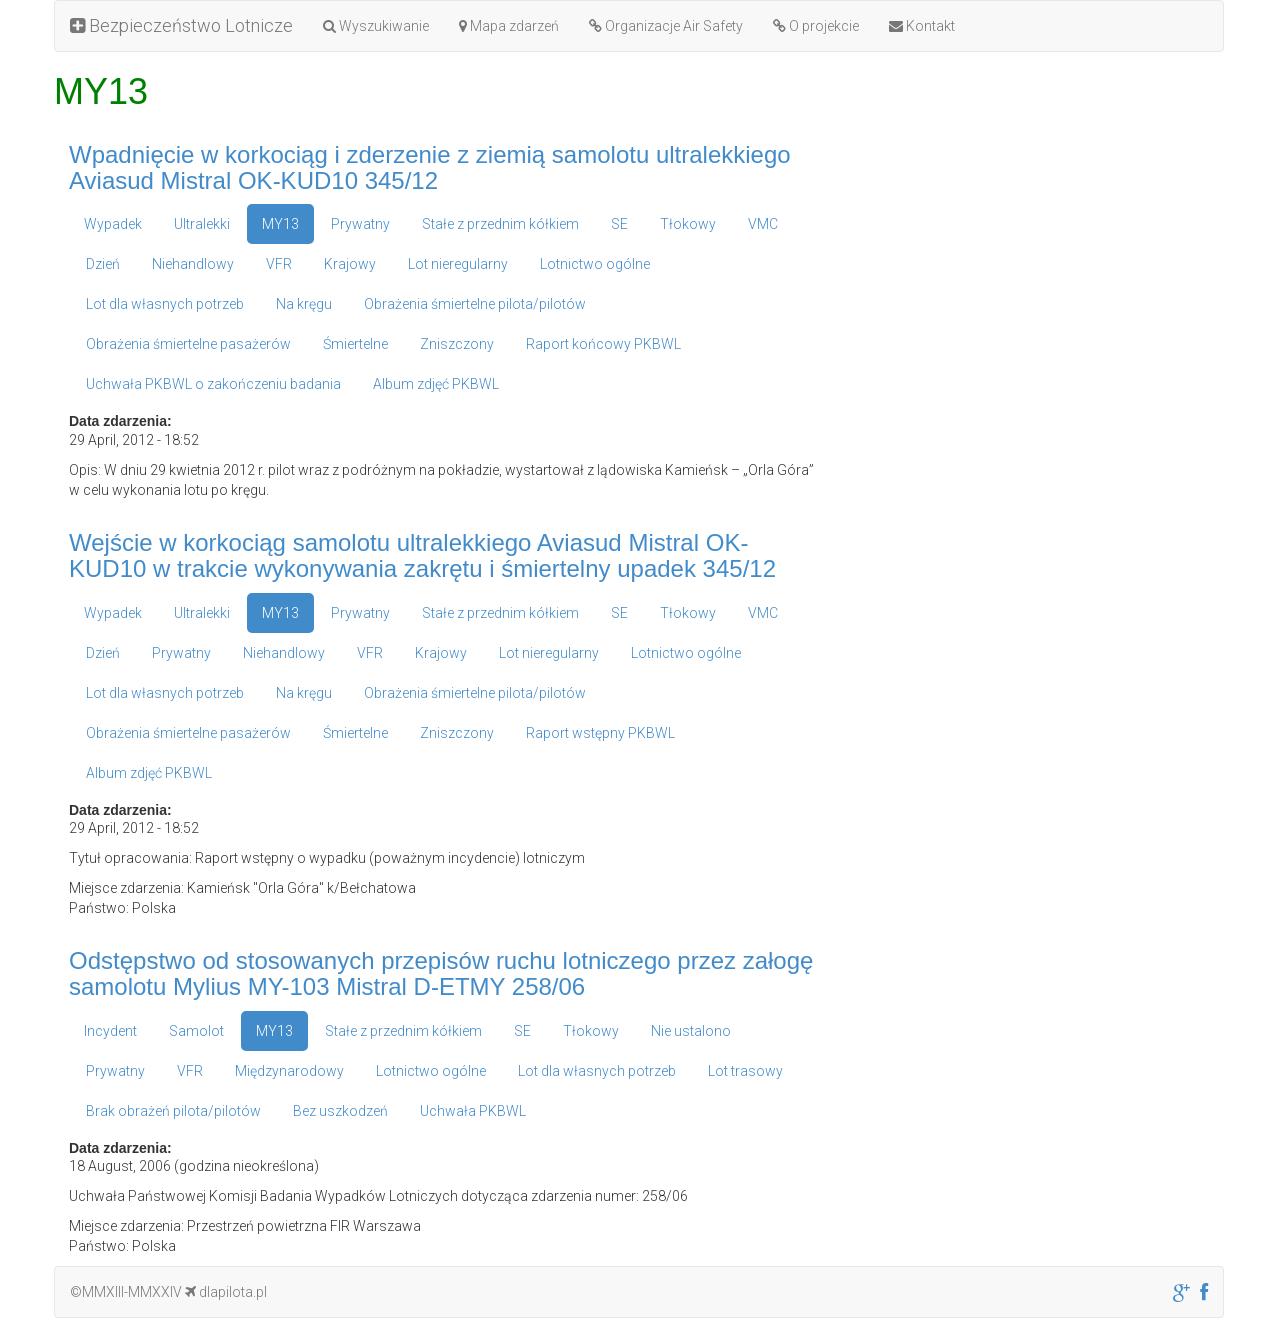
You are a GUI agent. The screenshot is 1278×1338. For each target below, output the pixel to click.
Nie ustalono (691, 1031)
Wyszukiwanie (376, 26)
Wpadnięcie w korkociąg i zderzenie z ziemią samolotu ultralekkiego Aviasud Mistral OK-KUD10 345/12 (430, 167)
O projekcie (816, 26)
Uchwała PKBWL (473, 1111)
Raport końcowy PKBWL (603, 344)
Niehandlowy (193, 264)
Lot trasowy (745, 1071)
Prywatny (360, 224)
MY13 (280, 224)
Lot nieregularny (458, 264)
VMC (763, 224)
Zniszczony (457, 344)
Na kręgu (304, 304)
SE (619, 224)
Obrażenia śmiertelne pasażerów (188, 344)
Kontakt (922, 26)
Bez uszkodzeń (340, 1111)
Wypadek (113, 224)
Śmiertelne (355, 344)
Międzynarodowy (289, 1071)
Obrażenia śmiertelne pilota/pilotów (475, 304)
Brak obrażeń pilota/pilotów (173, 1111)
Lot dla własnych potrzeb (165, 304)
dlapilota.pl (226, 1292)
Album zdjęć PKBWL (436, 384)
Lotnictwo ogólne (595, 264)
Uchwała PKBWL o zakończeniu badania (213, 384)
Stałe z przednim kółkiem (500, 224)
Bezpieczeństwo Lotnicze (181, 25)
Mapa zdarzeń (509, 26)
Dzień (103, 264)
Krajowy (350, 264)
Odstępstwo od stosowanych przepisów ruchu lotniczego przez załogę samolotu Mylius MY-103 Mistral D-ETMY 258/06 (441, 973)
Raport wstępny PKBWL (600, 733)
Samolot (196, 1031)
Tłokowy (688, 224)
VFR (279, 264)
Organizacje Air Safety (666, 26)
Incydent (110, 1031)
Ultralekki (202, 224)
